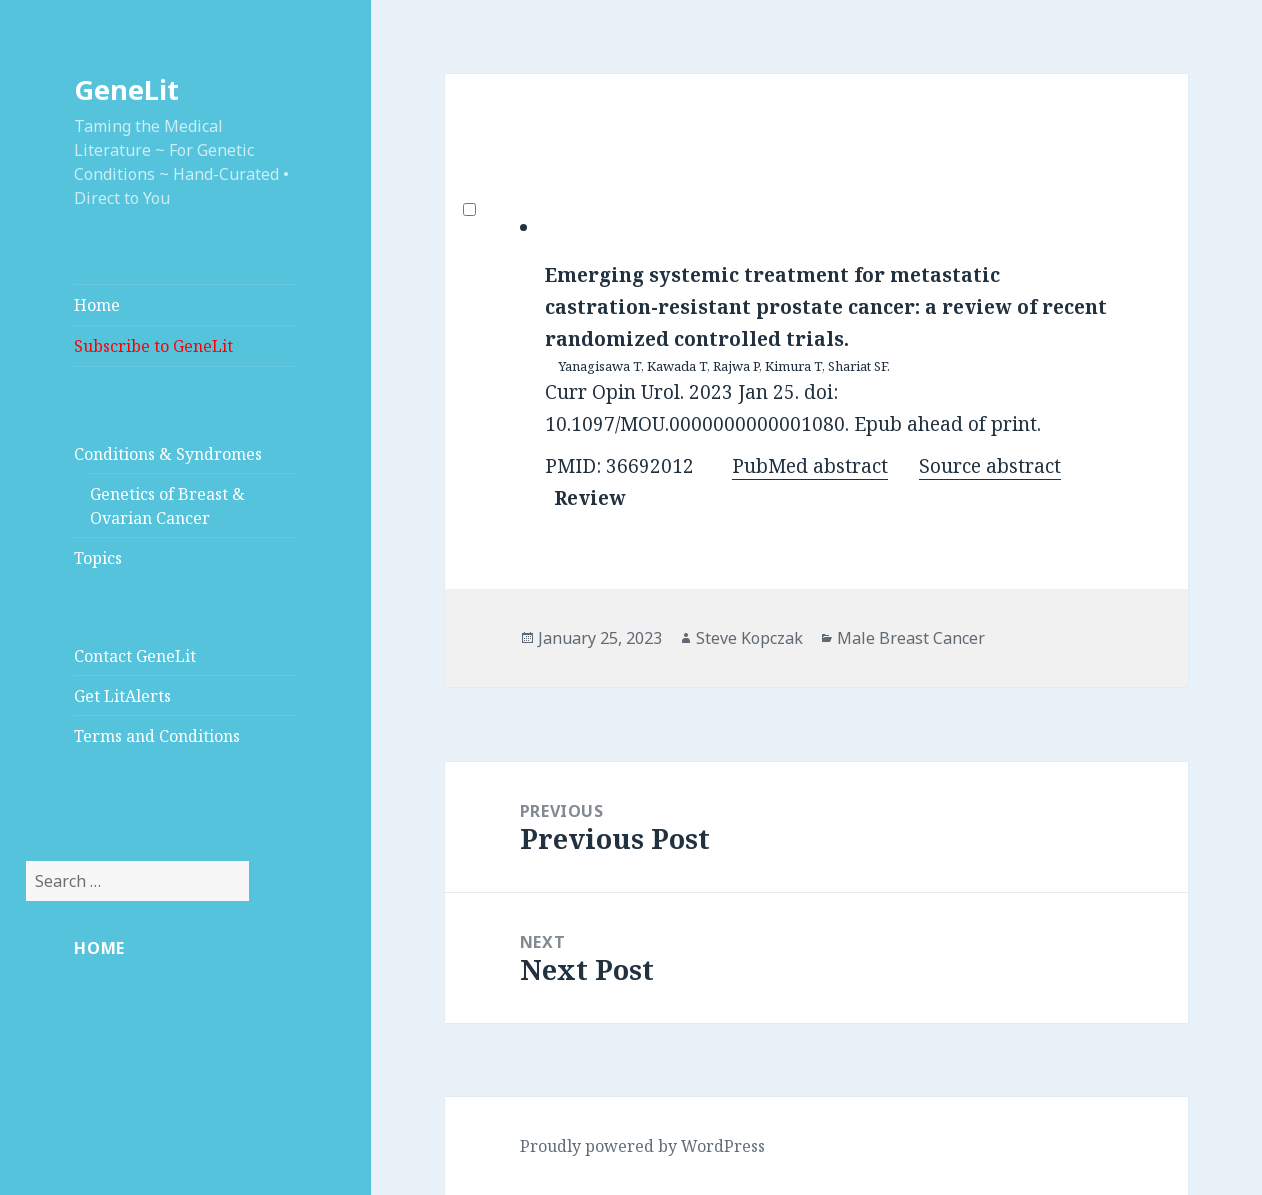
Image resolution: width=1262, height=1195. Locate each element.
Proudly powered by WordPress (642, 1146)
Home (97, 305)
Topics (98, 558)
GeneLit (126, 89)
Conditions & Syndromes (168, 454)
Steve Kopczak (749, 638)
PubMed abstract (810, 466)
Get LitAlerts (122, 696)
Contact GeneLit (135, 656)
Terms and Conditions (157, 736)
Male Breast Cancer (911, 638)
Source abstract (990, 466)
